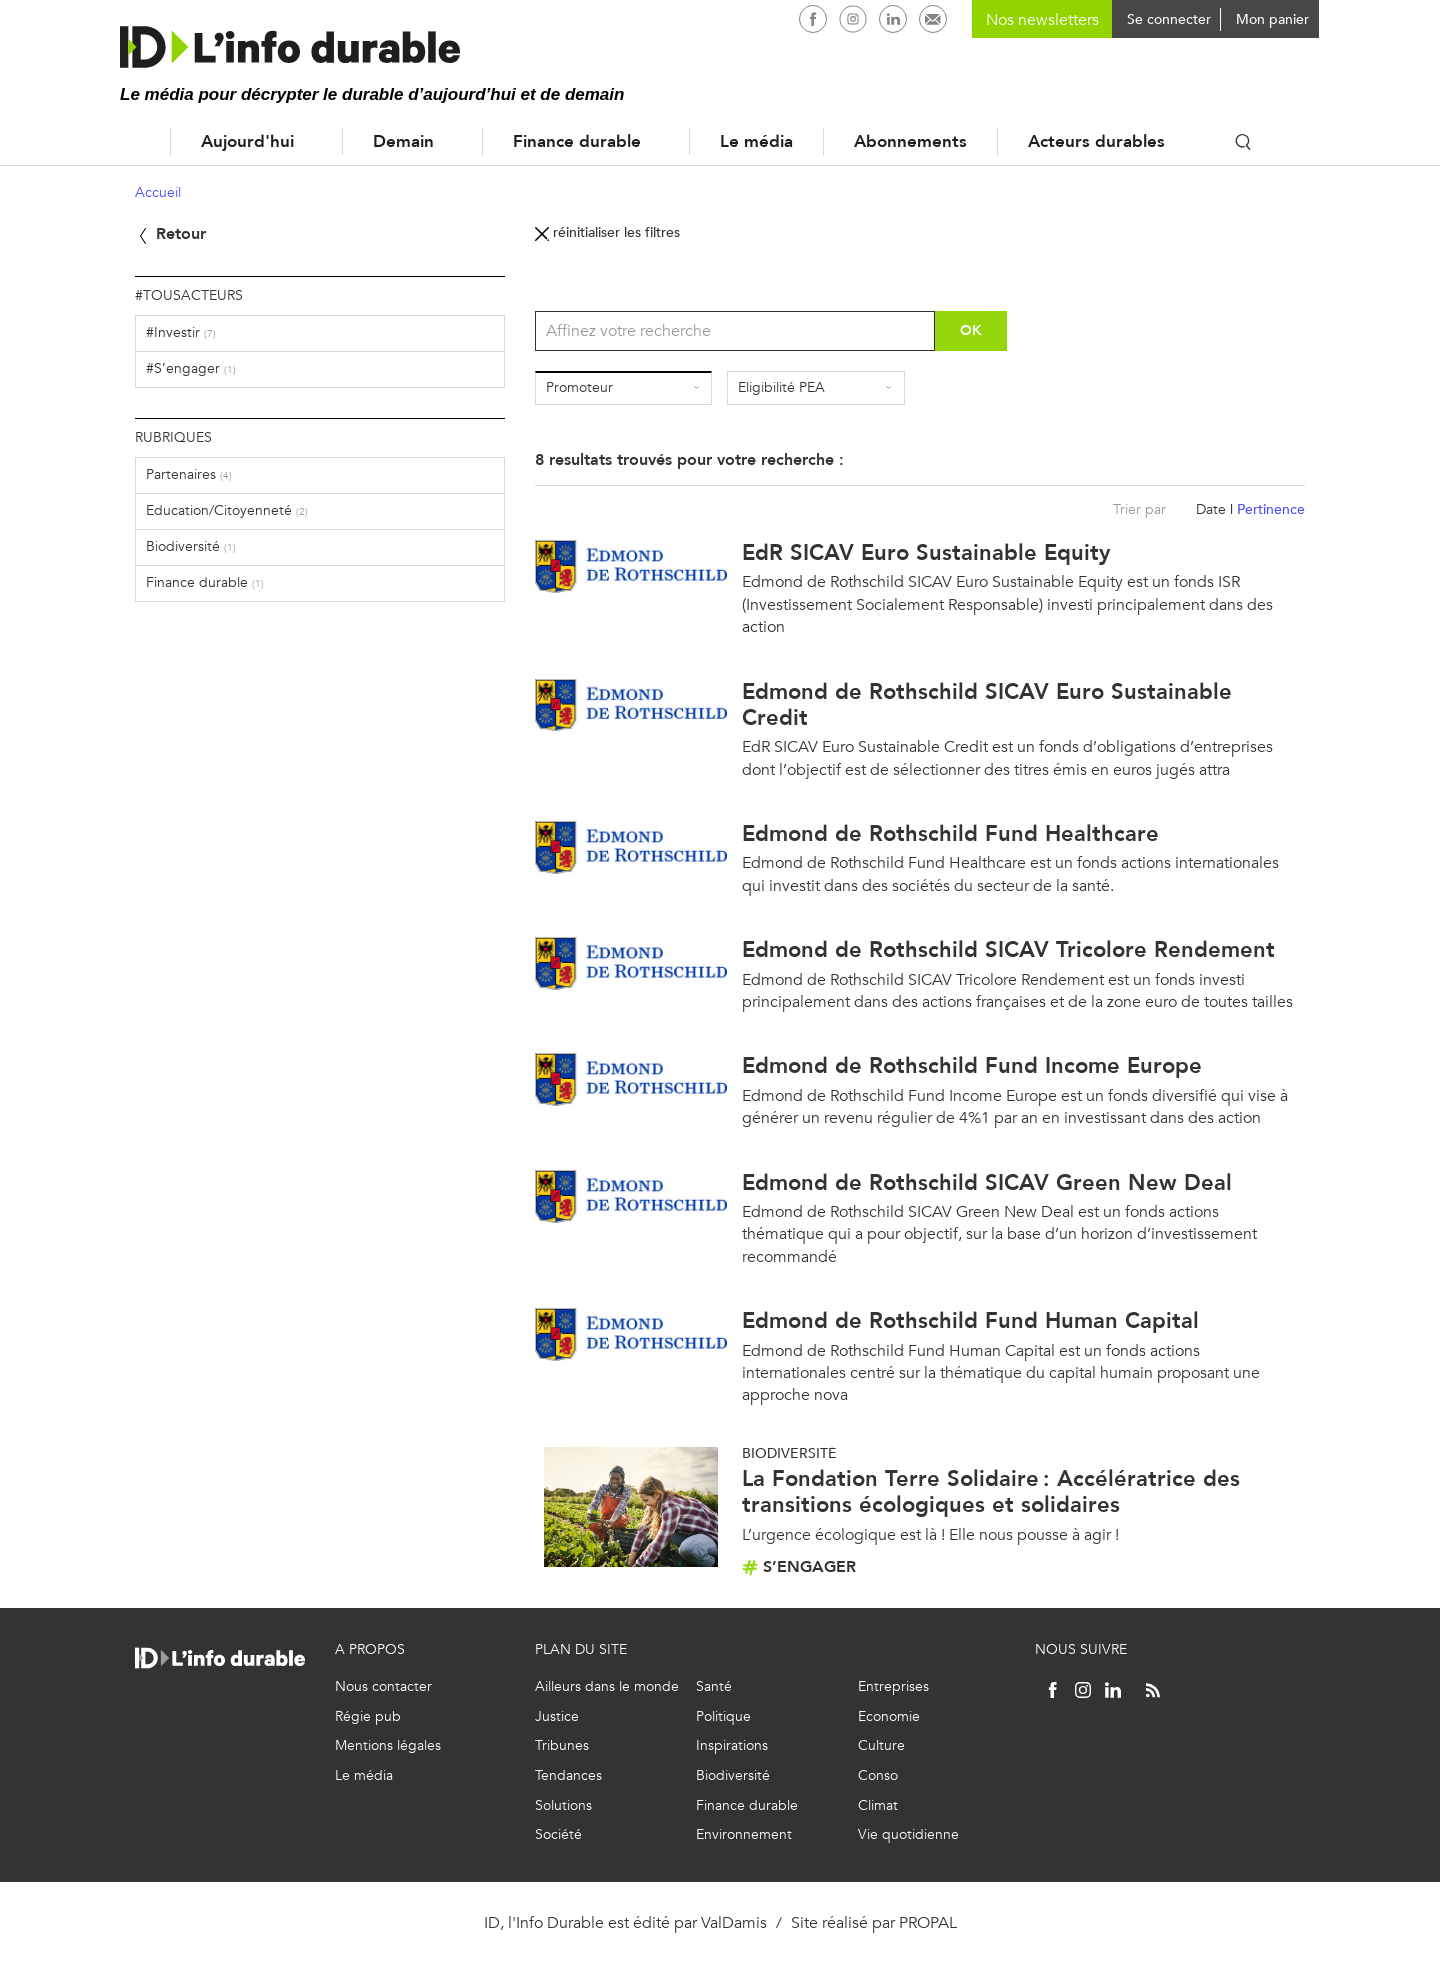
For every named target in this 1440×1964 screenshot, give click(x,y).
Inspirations (732, 1745)
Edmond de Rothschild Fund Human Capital (970, 1320)
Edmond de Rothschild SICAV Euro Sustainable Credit (987, 704)
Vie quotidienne (908, 1834)
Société (558, 1834)
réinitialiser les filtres (607, 232)
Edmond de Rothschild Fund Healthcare (950, 833)
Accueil (130, 141)
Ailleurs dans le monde (607, 1686)
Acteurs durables (1096, 141)
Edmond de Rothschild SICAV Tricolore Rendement (1008, 949)
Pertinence (1271, 509)
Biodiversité (733, 1775)
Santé (714, 1686)
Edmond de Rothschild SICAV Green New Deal (987, 1182)
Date (1211, 509)
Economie (889, 1716)
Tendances (568, 1775)
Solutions (563, 1805)
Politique (723, 1716)
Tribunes (562, 1745)
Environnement (744, 1834)
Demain (403, 141)
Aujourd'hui (247, 141)
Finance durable (577, 141)
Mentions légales (388, 1745)
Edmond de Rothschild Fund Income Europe (972, 1065)
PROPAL (928, 1922)
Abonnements (910, 141)
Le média (756, 141)
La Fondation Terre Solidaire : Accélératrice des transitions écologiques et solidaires (991, 1491)
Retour (170, 233)
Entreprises (893, 1686)
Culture (881, 1745)
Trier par (1139, 509)
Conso (878, 1775)
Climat (878, 1805)
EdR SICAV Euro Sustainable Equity (926, 552)
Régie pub (368, 1716)
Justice (557, 1716)
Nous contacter (383, 1686)
